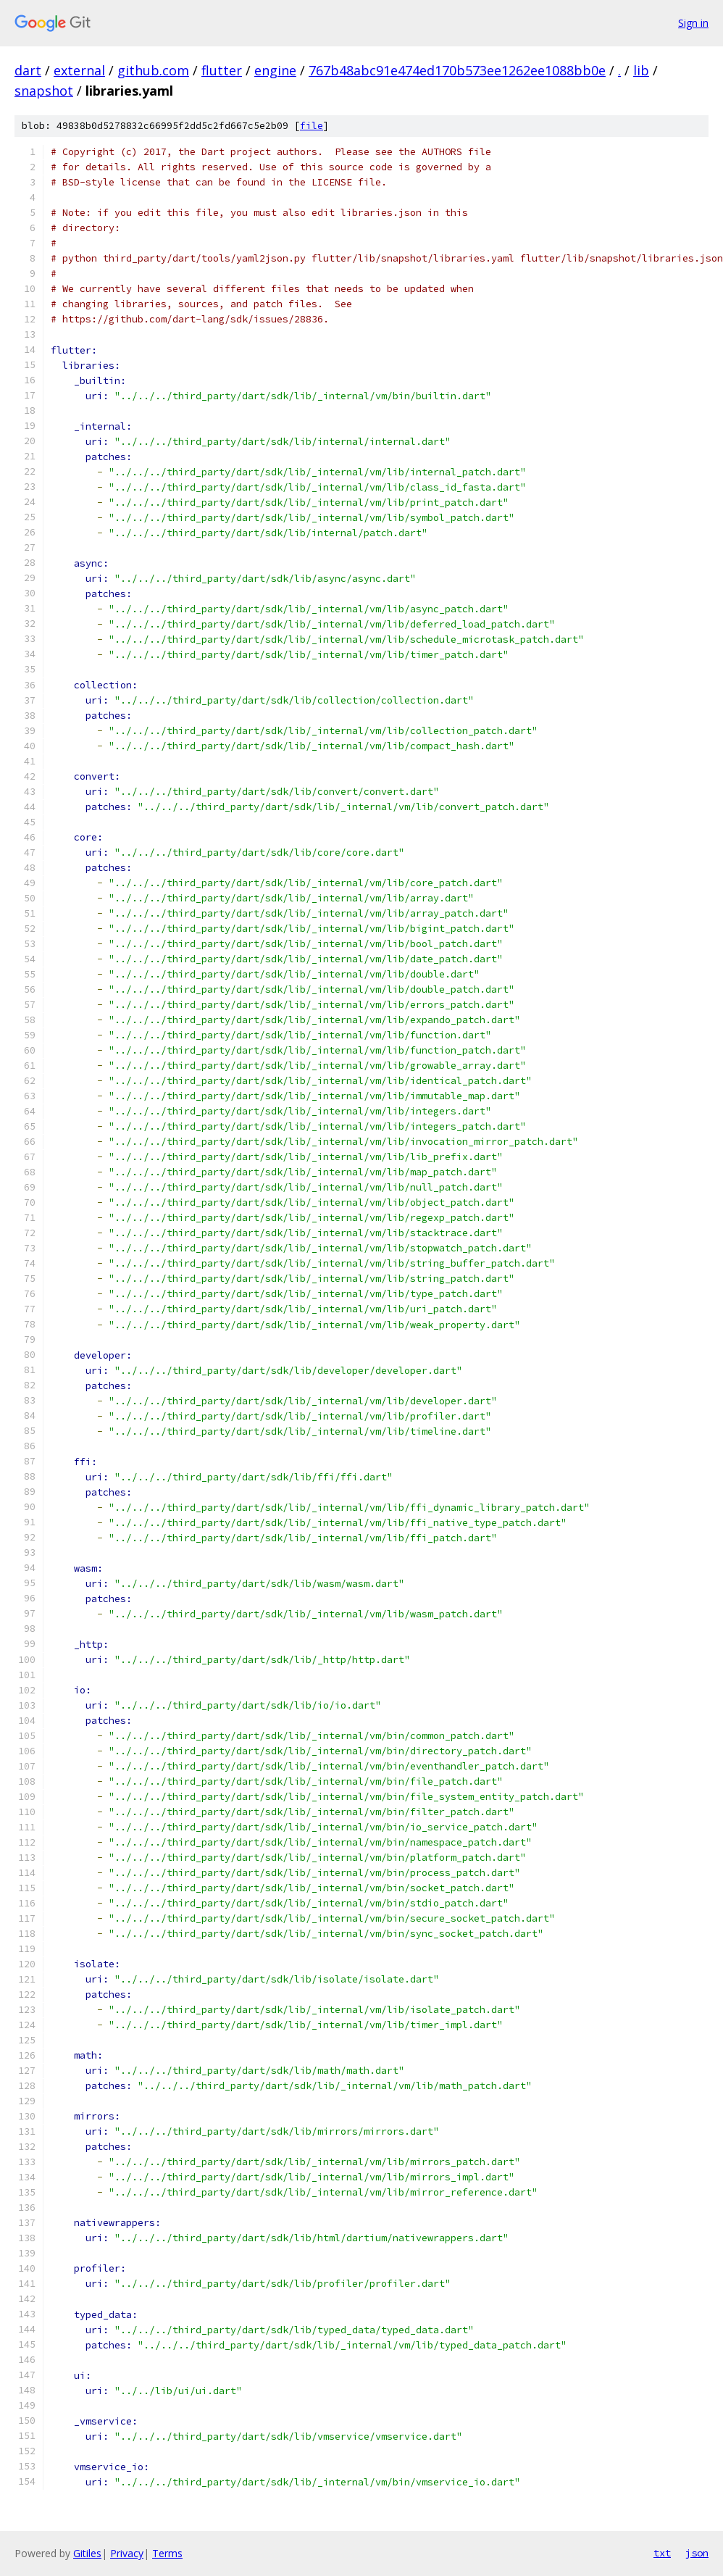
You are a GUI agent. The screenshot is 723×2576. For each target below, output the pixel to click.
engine (275, 70)
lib (641, 70)
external (79, 70)
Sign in (693, 23)
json (697, 2552)
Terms (167, 2553)
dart (27, 70)
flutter (221, 70)
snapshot (43, 90)
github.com (153, 70)
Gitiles (87, 2553)
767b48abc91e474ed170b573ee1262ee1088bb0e (457, 70)
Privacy (126, 2553)
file (311, 126)
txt (662, 2552)
